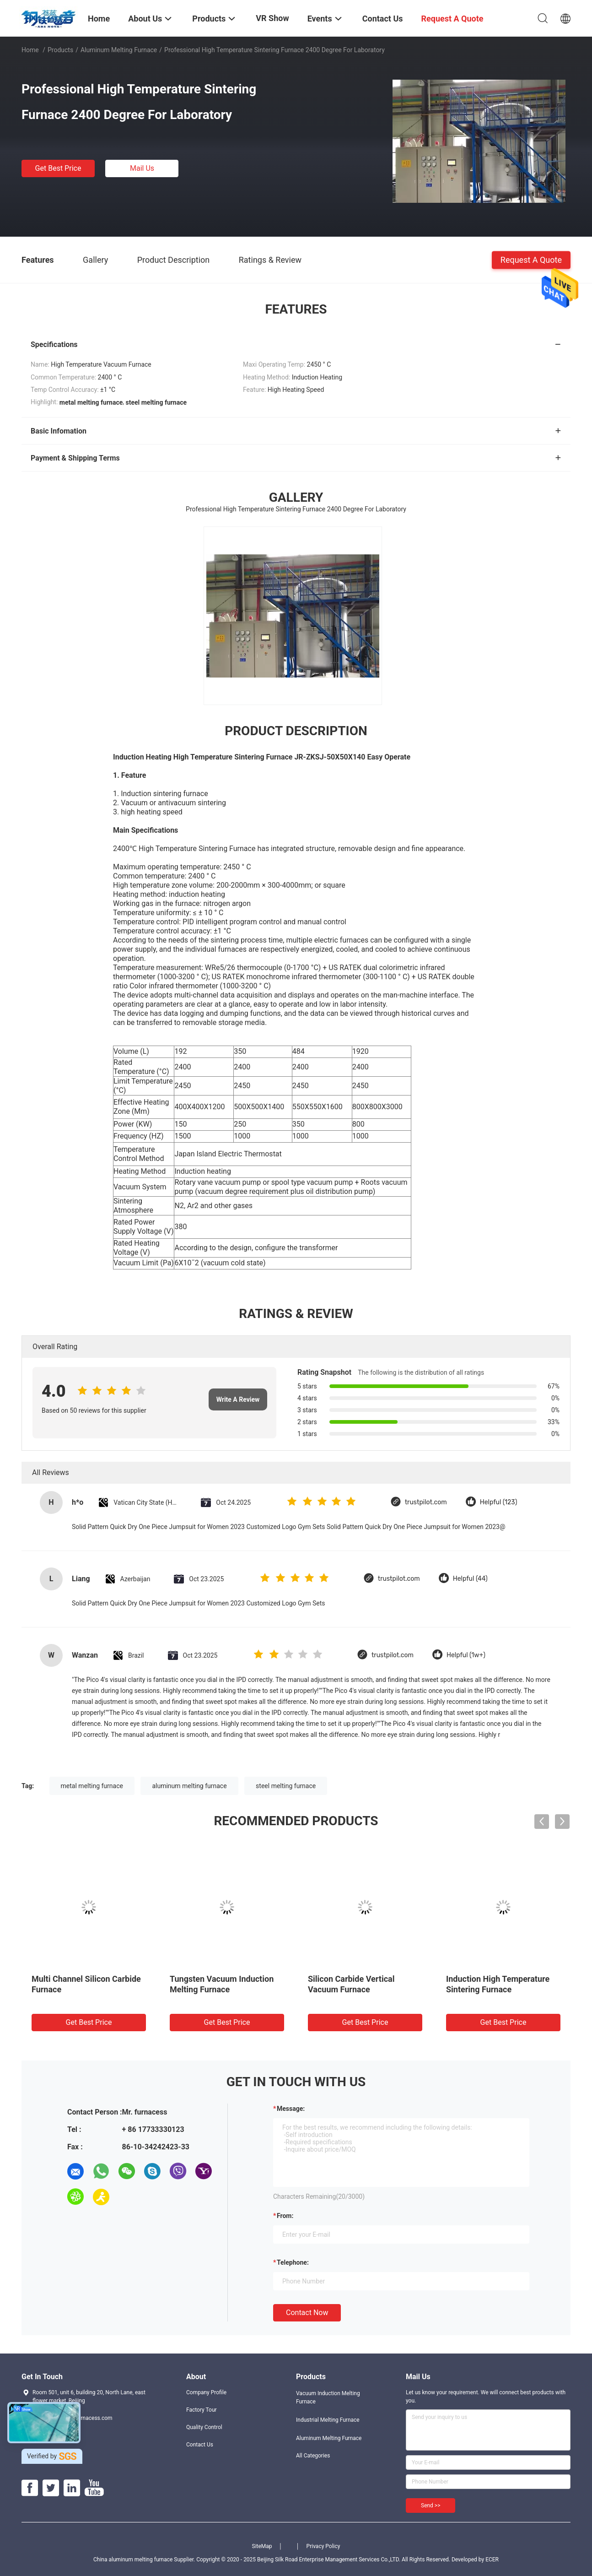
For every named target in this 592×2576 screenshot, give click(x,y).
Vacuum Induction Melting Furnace (328, 2397)
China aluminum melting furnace (132, 2559)
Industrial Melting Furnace (328, 2420)
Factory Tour (201, 2410)
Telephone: (293, 2262)
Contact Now (307, 2312)
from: (285, 2215)
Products (60, 50)
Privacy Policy (323, 2546)
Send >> (430, 2505)
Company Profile (206, 2392)
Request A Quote (531, 259)
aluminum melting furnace (189, 1786)
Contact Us (199, 2444)
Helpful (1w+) (466, 1655)
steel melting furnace (286, 1786)
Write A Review (238, 1399)
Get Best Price (58, 168)
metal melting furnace (92, 1786)
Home (30, 50)
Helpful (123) (498, 1502)
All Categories (313, 2455)
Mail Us (142, 168)
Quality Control (204, 2427)
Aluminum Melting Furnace (119, 50)
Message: (291, 2108)
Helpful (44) (470, 1579)
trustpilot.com (426, 1502)
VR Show (272, 18)
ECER (492, 2559)
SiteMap (262, 2546)
